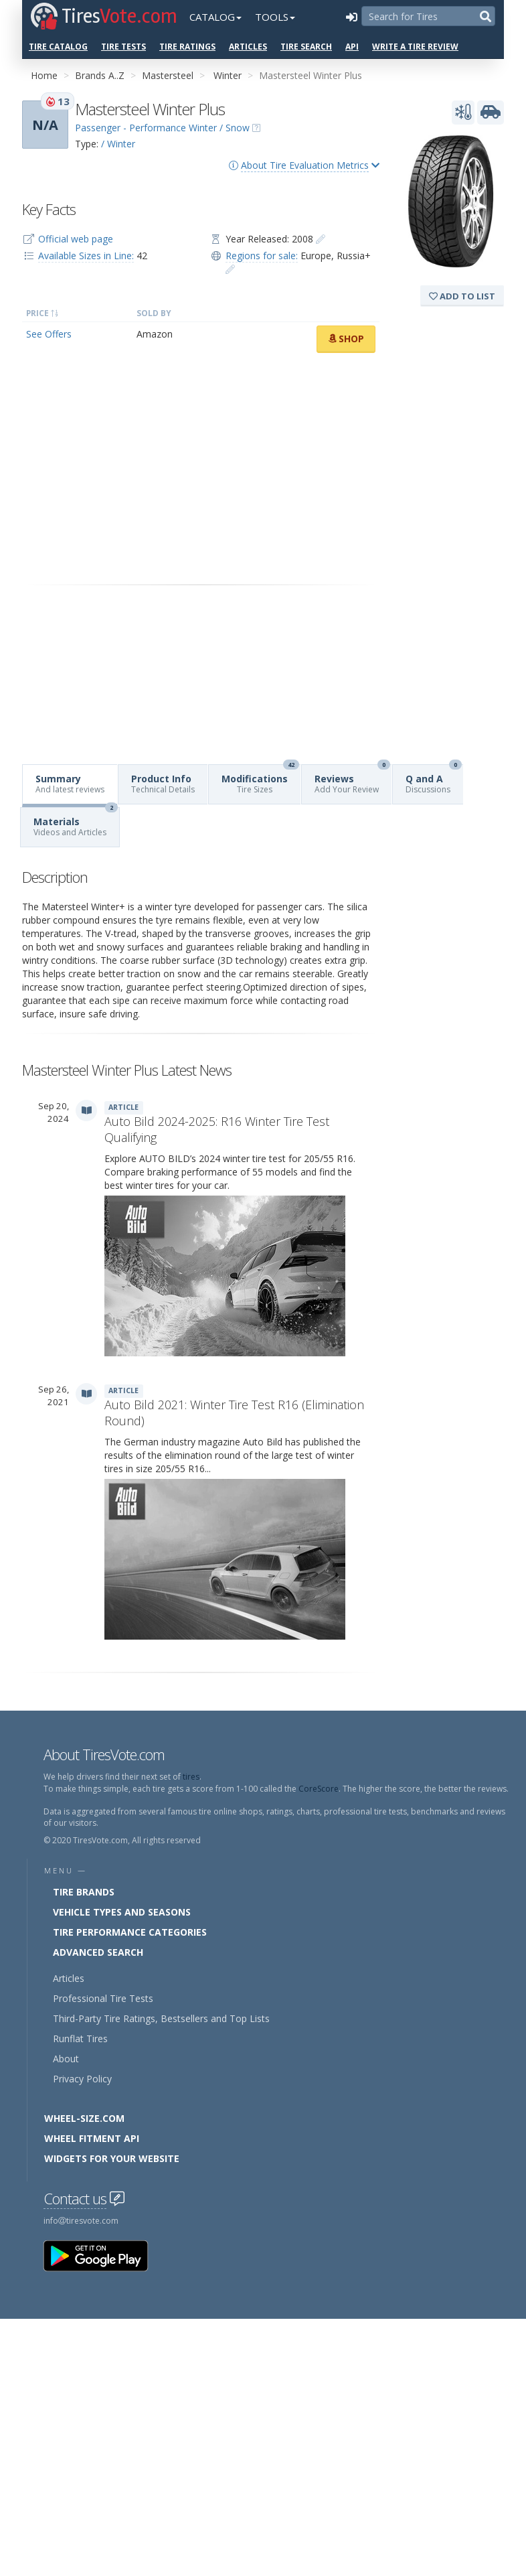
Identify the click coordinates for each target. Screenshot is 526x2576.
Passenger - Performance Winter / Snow (162, 127)
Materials (75, 823)
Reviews (352, 780)
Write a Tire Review (415, 46)
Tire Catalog (58, 46)
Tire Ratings (187, 46)
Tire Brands (83, 1891)
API (352, 46)
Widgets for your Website (111, 2158)
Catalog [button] (215, 16)
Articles (248, 46)
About (66, 2058)
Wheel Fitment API (91, 2138)
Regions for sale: (262, 255)
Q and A (434, 780)
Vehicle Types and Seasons (122, 1912)
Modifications (260, 780)
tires (191, 1776)
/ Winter (118, 143)
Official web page (75, 238)
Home (44, 75)
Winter (227, 75)
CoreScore (318, 1788)
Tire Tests (123, 46)
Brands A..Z (99, 75)
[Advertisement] (200, 469)
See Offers (49, 334)
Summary (69, 783)
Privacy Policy (82, 2078)
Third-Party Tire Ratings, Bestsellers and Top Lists (161, 2018)
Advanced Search (98, 1952)
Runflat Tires (80, 2038)
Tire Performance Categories (130, 1932)
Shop (346, 338)
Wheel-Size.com (84, 2118)
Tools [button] (275, 16)
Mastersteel (167, 75)
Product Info (163, 783)
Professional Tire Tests (103, 1998)
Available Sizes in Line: (86, 255)
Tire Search (306, 46)
